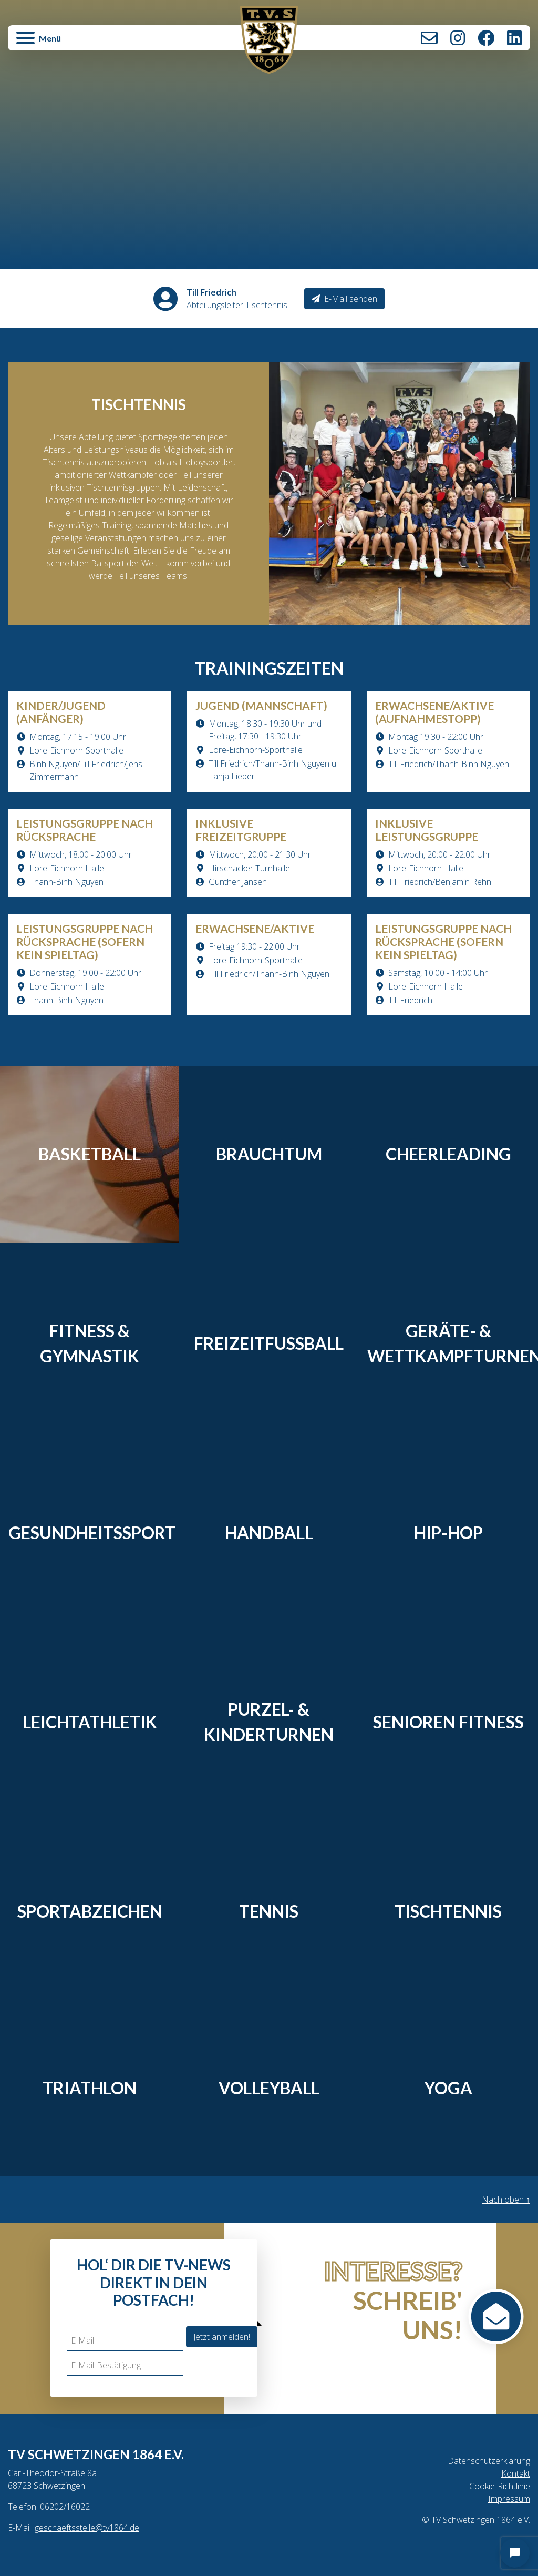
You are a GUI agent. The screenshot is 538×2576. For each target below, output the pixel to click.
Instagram (457, 37)
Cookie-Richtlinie (499, 2486)
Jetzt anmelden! (221, 2337)
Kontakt (429, 37)
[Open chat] (515, 2553)
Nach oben (506, 2199)
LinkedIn (514, 37)
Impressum (509, 2498)
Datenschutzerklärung (489, 2461)
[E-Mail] (125, 2340)
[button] (95, 43)
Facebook (486, 37)
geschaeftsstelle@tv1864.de (87, 2527)
